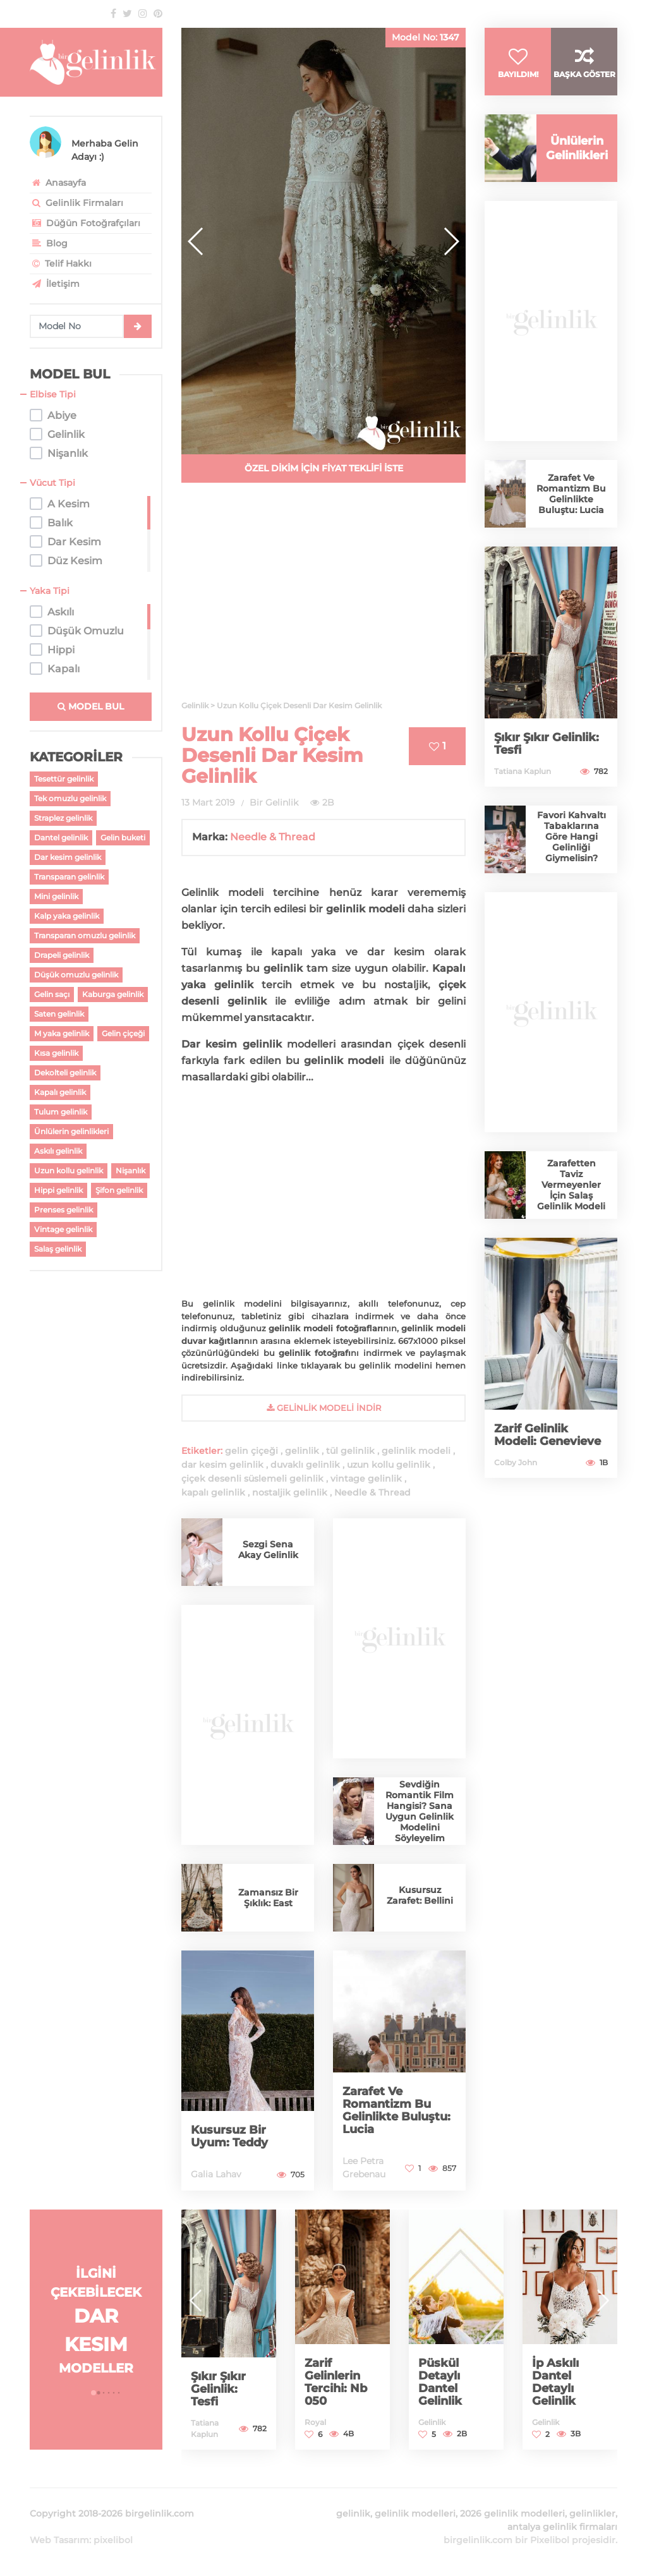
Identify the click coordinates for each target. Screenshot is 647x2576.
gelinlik (302, 1450)
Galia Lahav (216, 2174)
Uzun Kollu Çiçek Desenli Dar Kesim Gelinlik (272, 755)
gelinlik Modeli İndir (324, 1408)
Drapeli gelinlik (61, 955)
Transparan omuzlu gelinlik (84, 935)
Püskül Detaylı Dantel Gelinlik (440, 2382)
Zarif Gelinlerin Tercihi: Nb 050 (336, 2382)
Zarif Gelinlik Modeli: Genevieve (547, 1435)
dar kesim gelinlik (222, 1464)
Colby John (515, 1462)
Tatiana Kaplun (522, 771)
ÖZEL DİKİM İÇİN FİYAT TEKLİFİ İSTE (324, 468)
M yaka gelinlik (61, 1033)
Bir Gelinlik (274, 802)
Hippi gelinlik (58, 1190)
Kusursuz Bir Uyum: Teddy (229, 2136)
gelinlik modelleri (415, 2513)
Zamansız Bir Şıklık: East (268, 1898)
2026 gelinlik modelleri (512, 2513)
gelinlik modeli (416, 1450)
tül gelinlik (350, 1450)
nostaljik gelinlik (289, 1492)
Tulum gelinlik (60, 1111)
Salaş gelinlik (58, 1249)
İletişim (55, 283)
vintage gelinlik (366, 1478)
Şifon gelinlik (119, 1190)
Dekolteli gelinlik (65, 1072)
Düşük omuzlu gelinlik (76, 974)
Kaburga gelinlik (112, 994)
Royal (315, 2422)
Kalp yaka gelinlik (66, 916)
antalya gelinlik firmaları (562, 2526)
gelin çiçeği (251, 1450)
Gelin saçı (52, 994)
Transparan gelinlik (69, 876)
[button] (450, 241)
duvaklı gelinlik (305, 1464)
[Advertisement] (323, 599)
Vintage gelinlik (63, 1229)
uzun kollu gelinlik (388, 1464)
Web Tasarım (59, 2540)
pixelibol (113, 2540)
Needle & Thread (272, 837)
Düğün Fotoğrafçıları (85, 223)
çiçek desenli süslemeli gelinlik (252, 1478)
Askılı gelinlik (58, 1151)
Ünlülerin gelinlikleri (71, 1131)
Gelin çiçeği (123, 1033)
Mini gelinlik (56, 896)
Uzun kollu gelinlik (68, 1170)
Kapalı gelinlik (60, 1092)
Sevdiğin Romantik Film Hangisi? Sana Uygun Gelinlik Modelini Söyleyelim (419, 1811)
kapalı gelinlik (213, 1492)
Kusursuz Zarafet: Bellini (420, 1895)
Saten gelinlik (59, 1014)
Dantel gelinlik (61, 837)
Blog (49, 243)
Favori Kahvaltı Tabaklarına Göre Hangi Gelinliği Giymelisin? (571, 836)
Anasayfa (58, 182)
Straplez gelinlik (63, 818)
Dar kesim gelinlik (67, 857)
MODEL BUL (90, 706)
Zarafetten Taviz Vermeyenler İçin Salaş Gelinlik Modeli (571, 1185)
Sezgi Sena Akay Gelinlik (268, 1550)
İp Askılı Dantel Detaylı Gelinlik (555, 2382)
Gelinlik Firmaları (76, 203)
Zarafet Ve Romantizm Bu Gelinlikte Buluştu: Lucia (396, 2110)
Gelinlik (431, 2422)
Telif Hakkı (61, 263)
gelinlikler (592, 2513)
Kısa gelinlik (56, 1053)
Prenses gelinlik (63, 1209)
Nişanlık (130, 1170)
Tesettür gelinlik (64, 778)
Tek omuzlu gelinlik (70, 798)
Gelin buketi (122, 837)
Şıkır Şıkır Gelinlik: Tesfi (546, 743)
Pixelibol (549, 2540)
